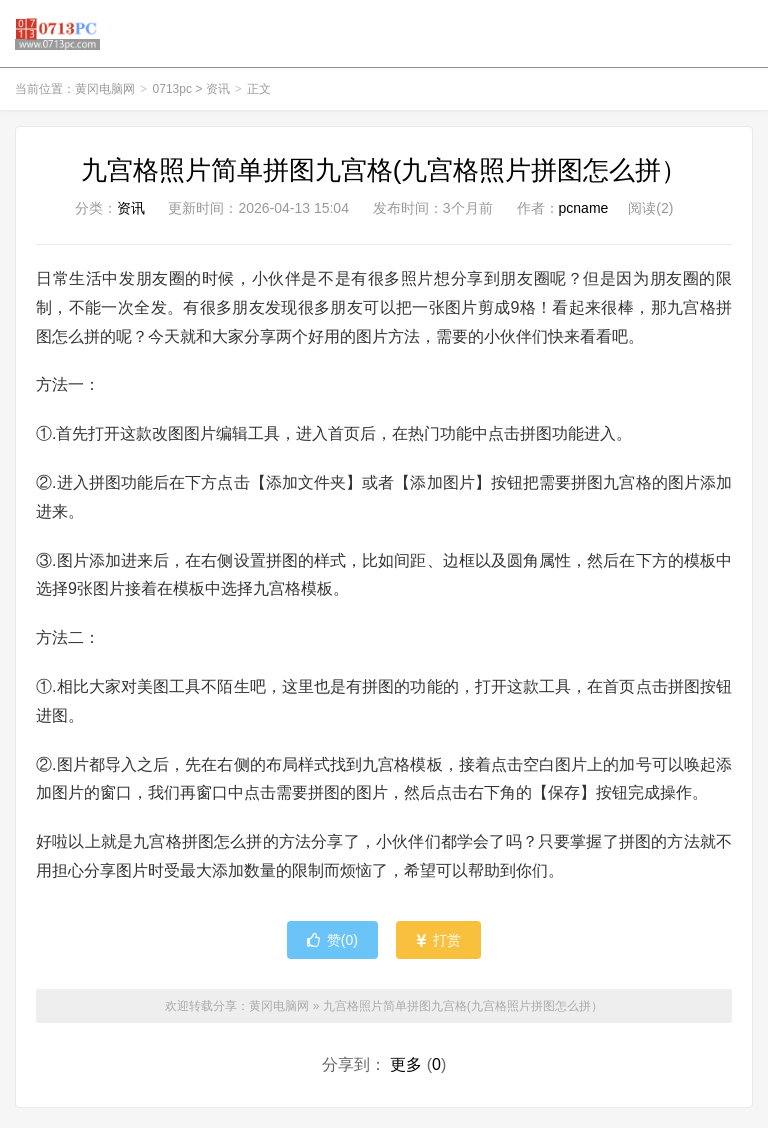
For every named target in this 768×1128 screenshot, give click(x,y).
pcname (584, 213)
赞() (332, 945)
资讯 (218, 94)
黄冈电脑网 (57, 36)
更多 (406, 1069)
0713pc (172, 94)
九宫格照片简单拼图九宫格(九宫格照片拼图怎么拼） (384, 175)
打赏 (438, 945)
